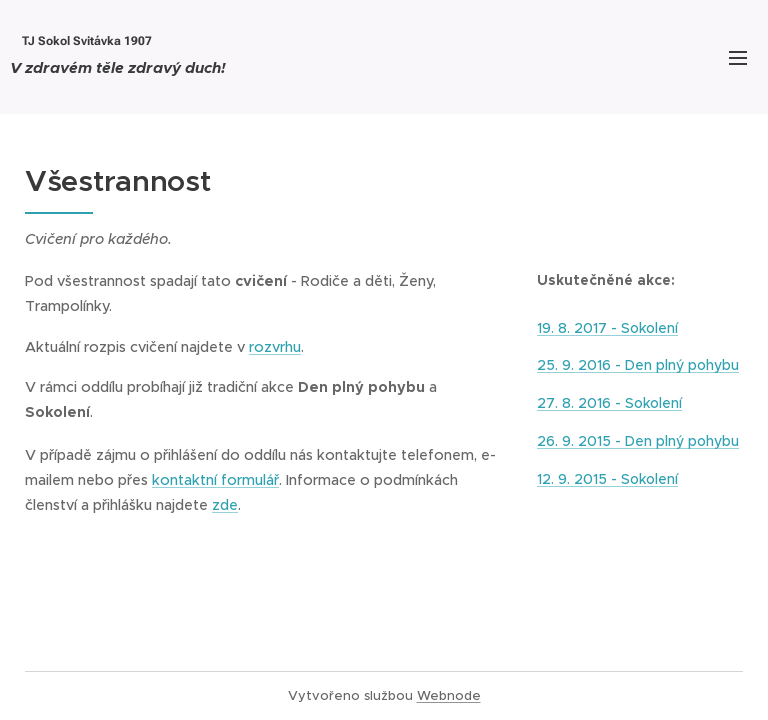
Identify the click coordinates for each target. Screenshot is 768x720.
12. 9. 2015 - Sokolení (607, 479)
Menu (738, 58)
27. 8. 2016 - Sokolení (609, 404)
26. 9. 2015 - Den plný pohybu (638, 441)
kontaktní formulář (215, 480)
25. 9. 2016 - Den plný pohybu (638, 366)
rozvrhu (275, 347)
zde (225, 505)
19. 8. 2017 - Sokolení (607, 328)
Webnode (449, 695)
